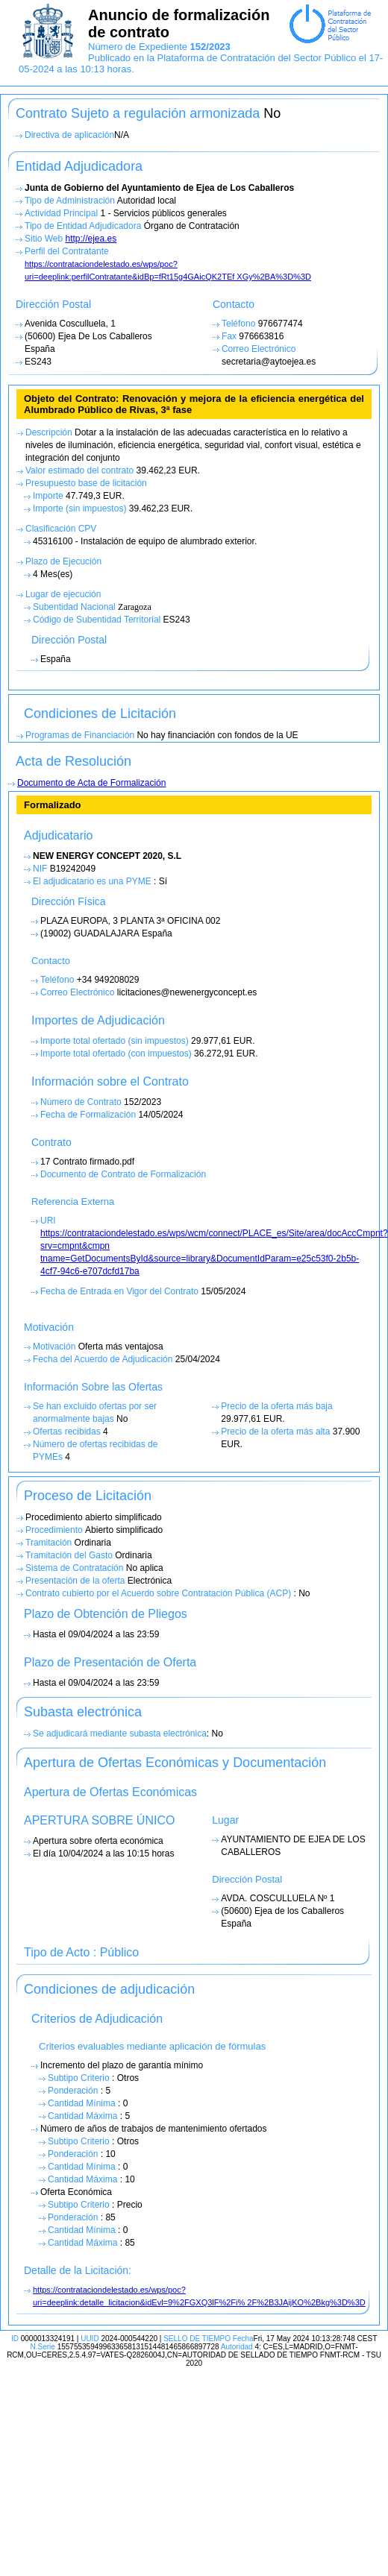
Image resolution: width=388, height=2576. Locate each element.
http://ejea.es (90, 238)
